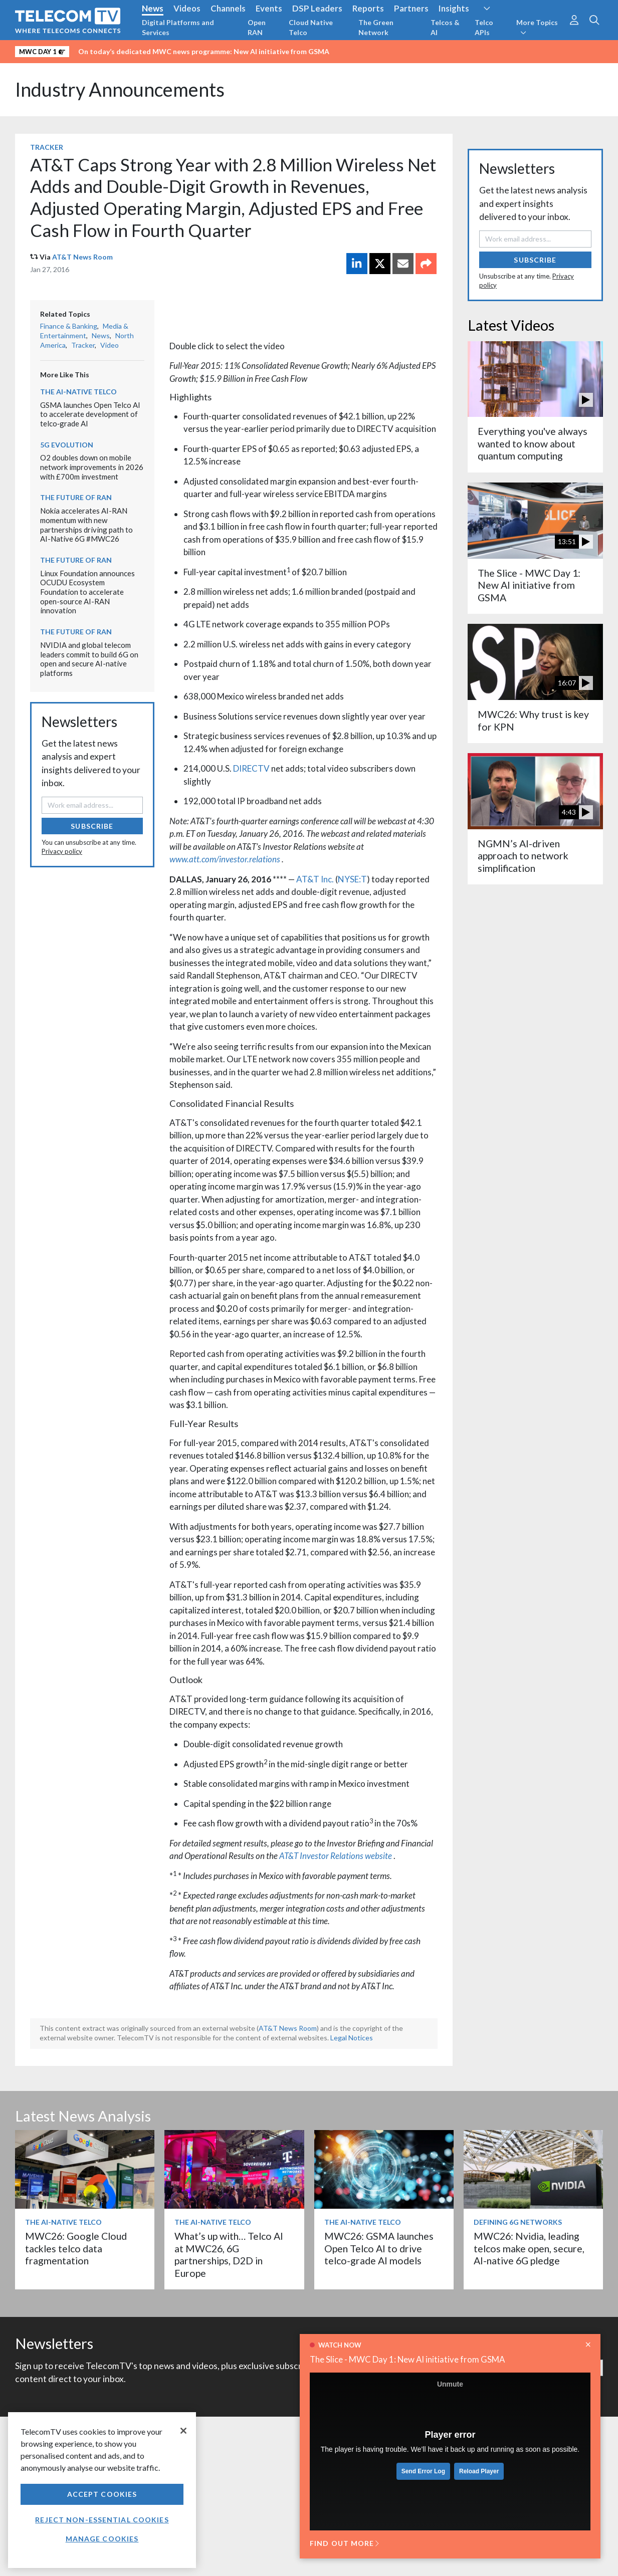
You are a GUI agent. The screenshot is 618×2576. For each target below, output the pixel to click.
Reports (368, 8)
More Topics (537, 27)
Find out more (344, 2543)
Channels (228, 8)
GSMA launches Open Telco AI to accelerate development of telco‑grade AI (90, 414)
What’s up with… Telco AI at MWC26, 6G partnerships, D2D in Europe (228, 2254)
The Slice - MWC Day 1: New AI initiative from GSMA (407, 2359)
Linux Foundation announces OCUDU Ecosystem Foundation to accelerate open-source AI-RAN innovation (87, 592)
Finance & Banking (68, 326)
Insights (454, 8)
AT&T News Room (82, 257)
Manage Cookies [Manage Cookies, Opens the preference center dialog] (102, 2538)
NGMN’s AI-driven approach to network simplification (523, 856)
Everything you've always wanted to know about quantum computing (532, 443)
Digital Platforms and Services (178, 27)
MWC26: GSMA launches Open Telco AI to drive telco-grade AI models (379, 2248)
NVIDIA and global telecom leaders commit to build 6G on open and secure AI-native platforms (89, 658)
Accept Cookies (102, 2494)
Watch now (339, 2345)
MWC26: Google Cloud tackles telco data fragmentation (76, 2248)
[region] (102, 2490)
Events (269, 8)
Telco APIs (484, 27)
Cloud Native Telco (311, 27)
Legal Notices (351, 2037)
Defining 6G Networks (518, 2222)
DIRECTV (251, 768)
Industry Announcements (120, 89)
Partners (411, 8)
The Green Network (375, 27)
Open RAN (257, 27)
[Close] (183, 2431)
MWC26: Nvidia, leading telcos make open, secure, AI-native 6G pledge (529, 2248)
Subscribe (92, 826)
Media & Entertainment (84, 331)
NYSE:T (352, 879)
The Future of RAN (76, 497)
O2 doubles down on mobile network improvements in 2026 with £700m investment (91, 467)
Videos (186, 8)
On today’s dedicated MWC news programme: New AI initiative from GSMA (203, 51)
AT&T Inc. (315, 879)
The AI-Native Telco (78, 391)
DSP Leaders (317, 8)
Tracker (46, 147)
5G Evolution (66, 444)
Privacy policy (62, 851)
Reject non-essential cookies (101, 2519)
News (152, 8)
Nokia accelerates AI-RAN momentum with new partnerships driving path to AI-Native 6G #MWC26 (86, 524)
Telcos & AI (445, 27)
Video (109, 345)
